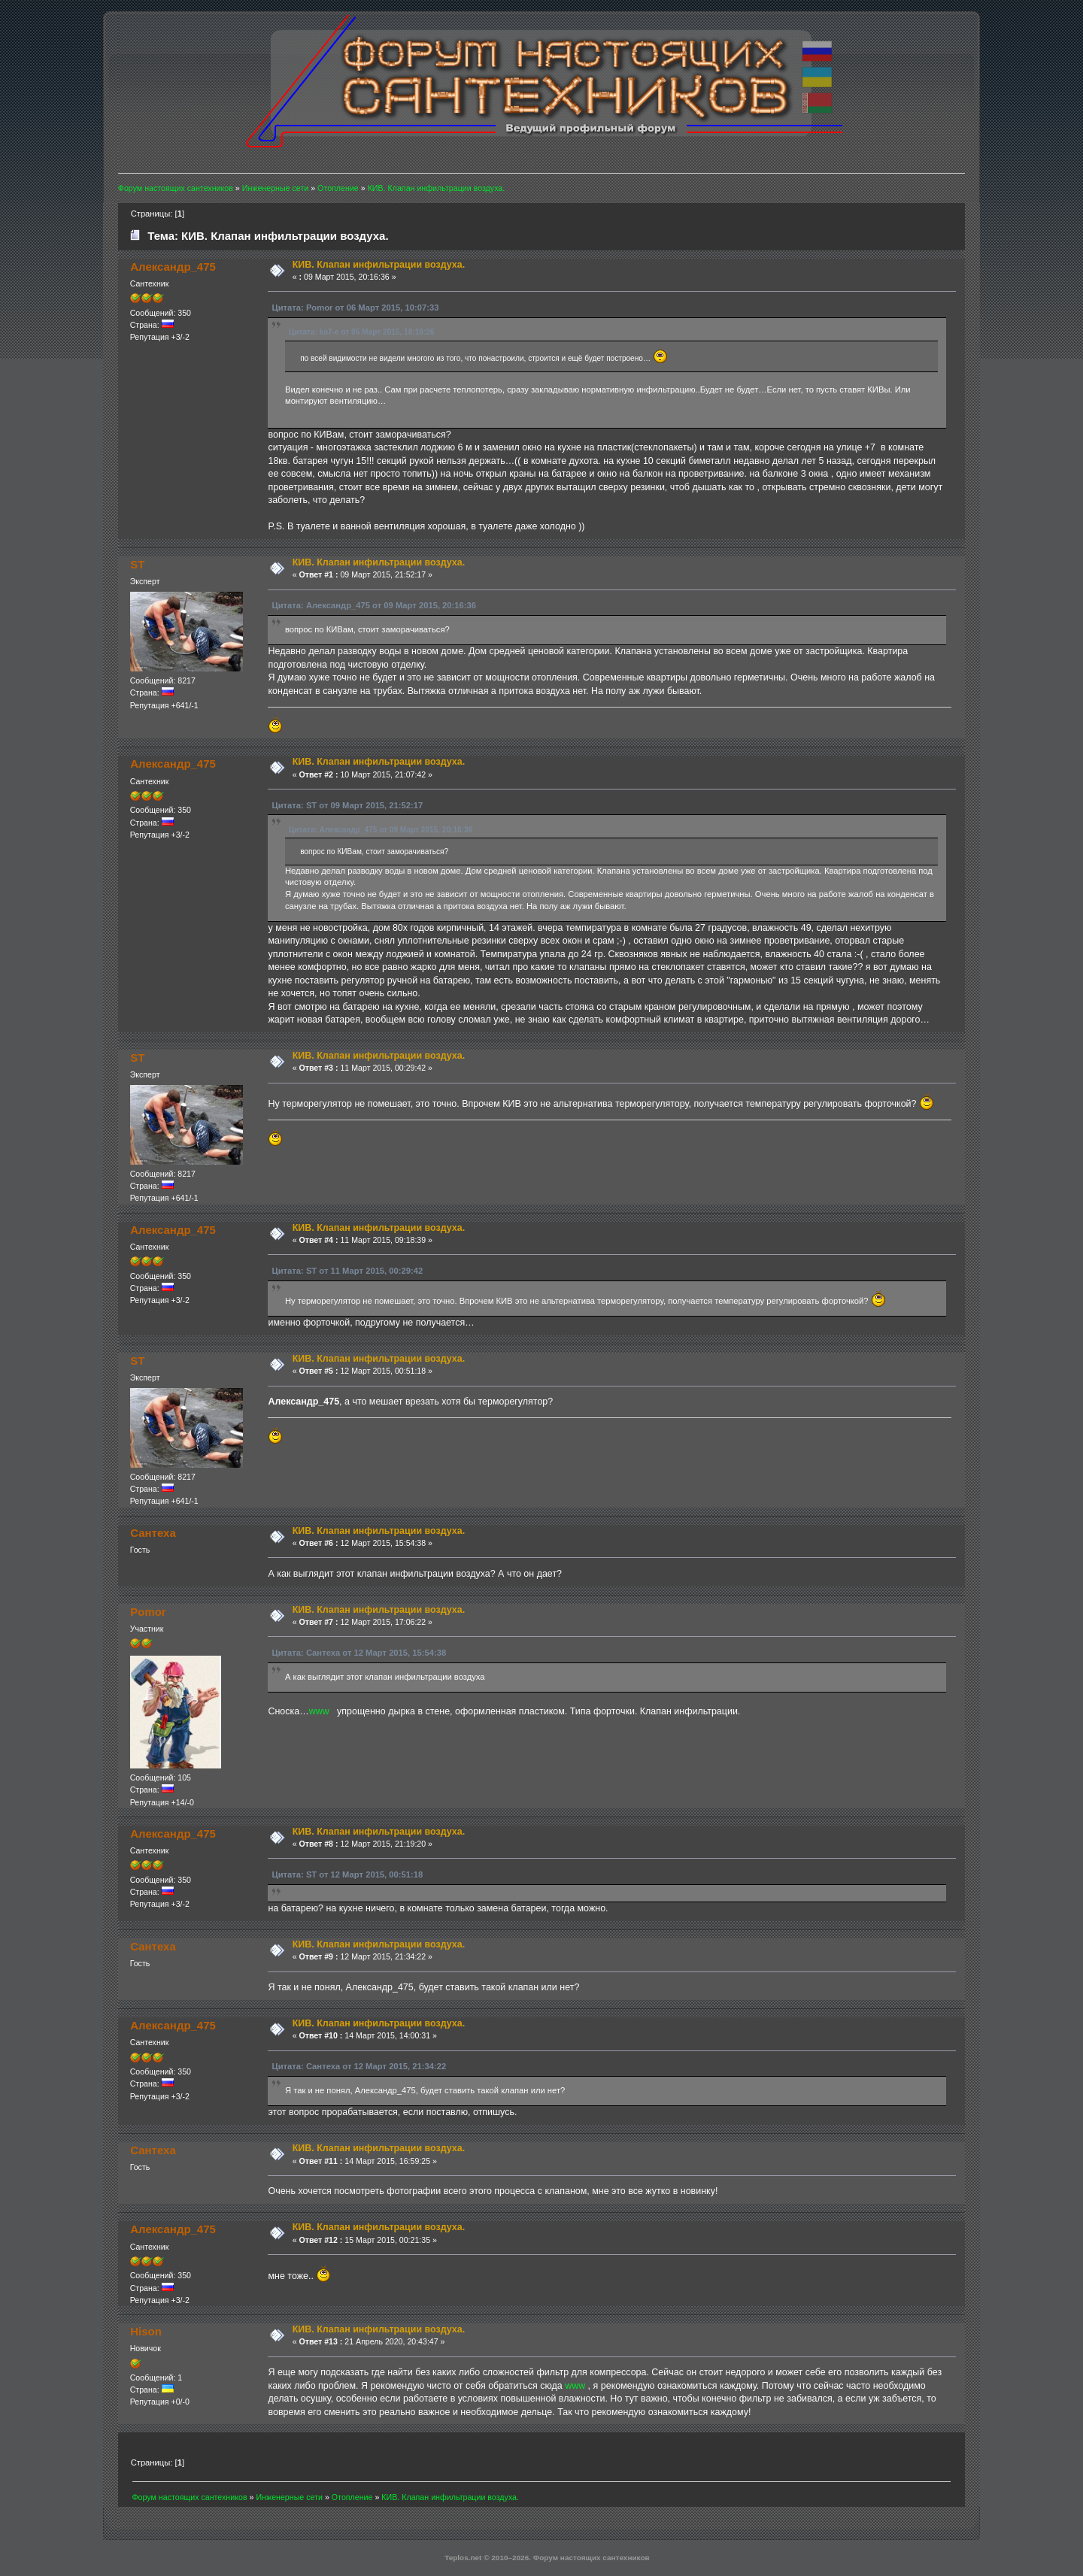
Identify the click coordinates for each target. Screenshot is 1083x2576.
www (319, 1711)
